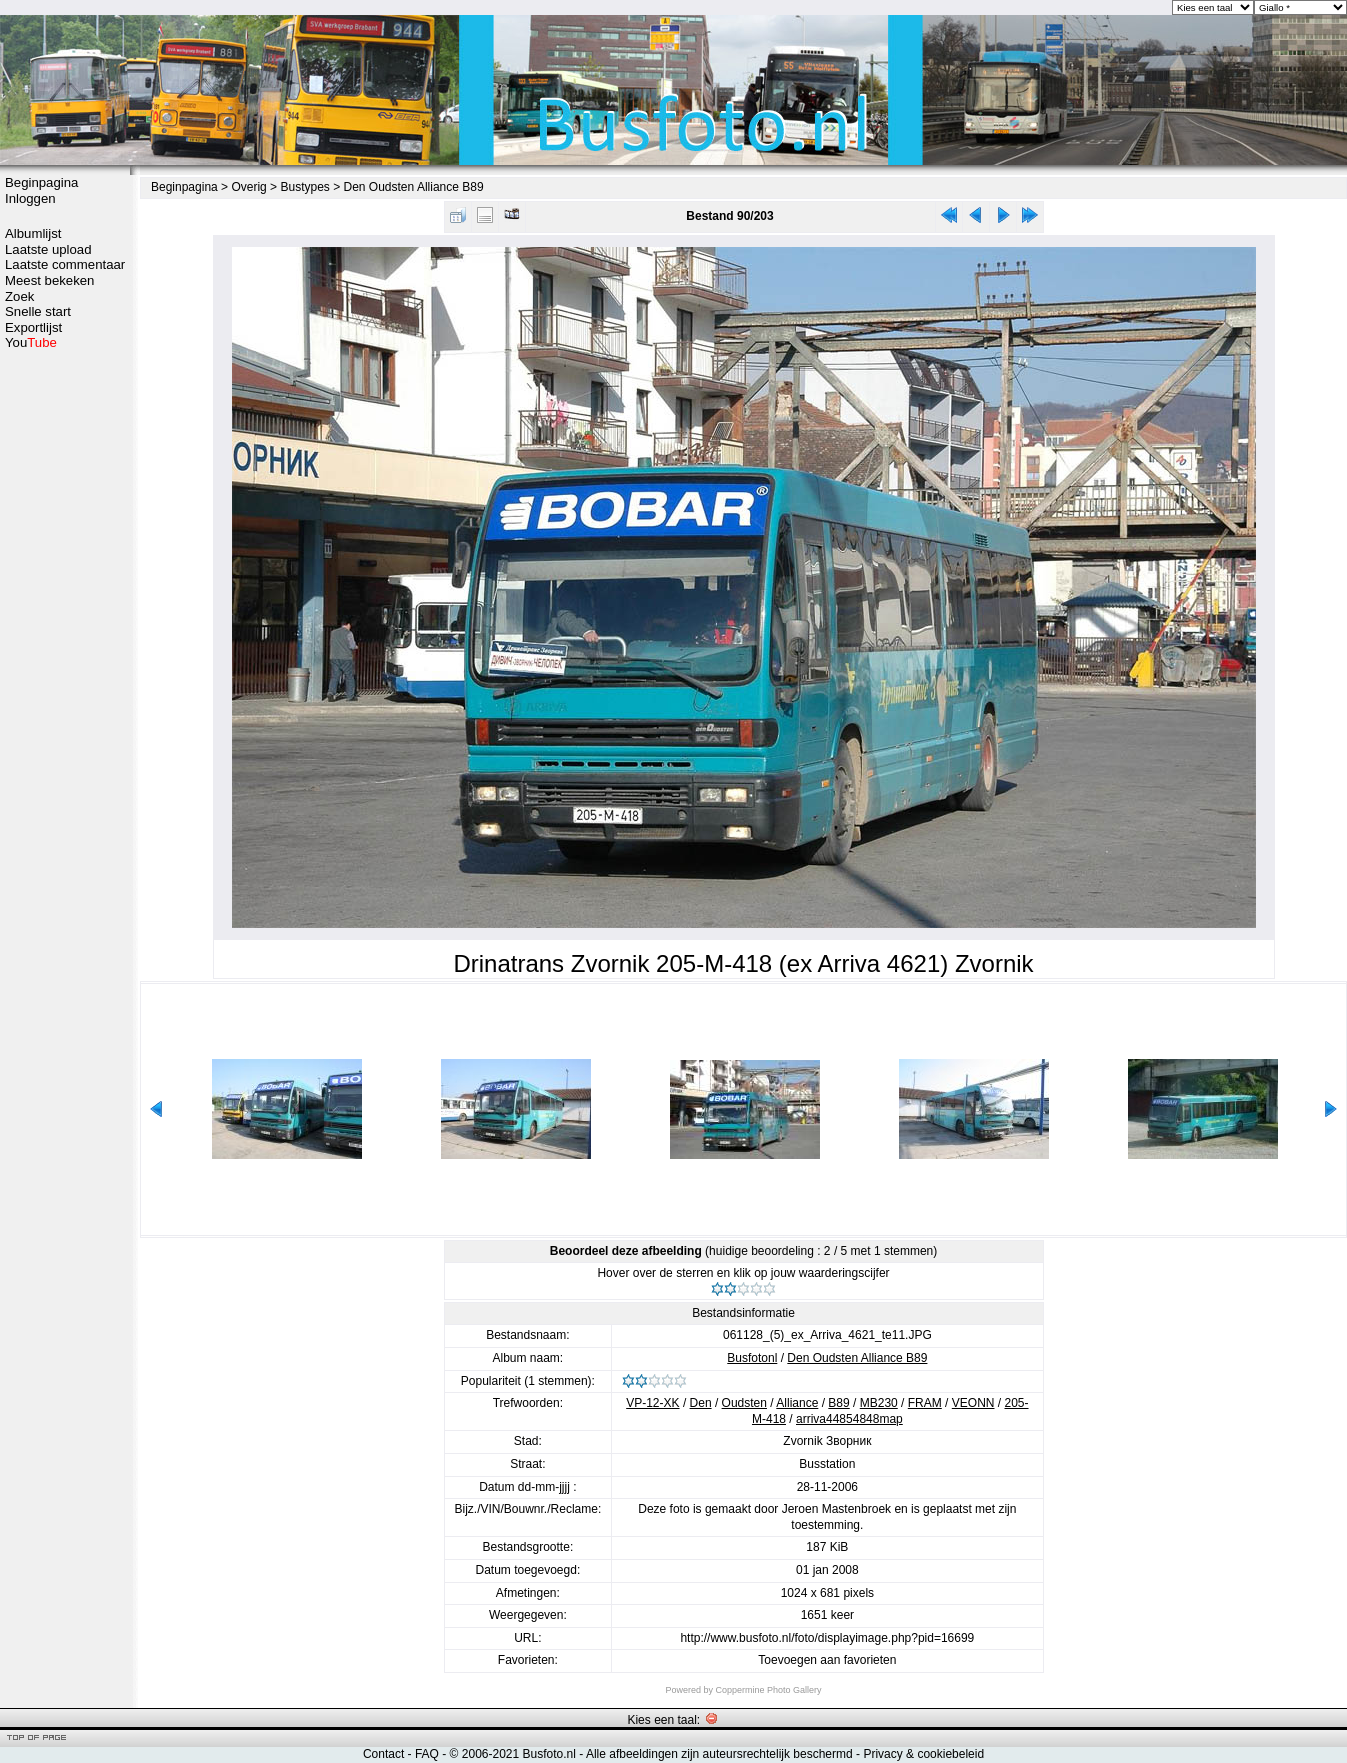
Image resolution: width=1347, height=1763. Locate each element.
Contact (383, 1754)
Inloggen (30, 198)
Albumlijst (33, 233)
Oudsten (744, 1403)
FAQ (427, 1754)
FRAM (925, 1403)
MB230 (879, 1403)
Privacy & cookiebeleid (923, 1754)
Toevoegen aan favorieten (827, 1660)
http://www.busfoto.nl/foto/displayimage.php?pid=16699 (827, 1638)
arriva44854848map (849, 1419)
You (31, 342)
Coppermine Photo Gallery (768, 1690)
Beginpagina (41, 182)
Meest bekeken (49, 280)
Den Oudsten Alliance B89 (414, 187)
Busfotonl (752, 1358)
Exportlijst (33, 327)
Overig (248, 187)
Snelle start (38, 311)
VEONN (973, 1403)
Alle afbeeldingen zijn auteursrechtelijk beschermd (719, 1754)
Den (701, 1403)
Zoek (19, 296)
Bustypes (304, 187)
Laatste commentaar (65, 264)
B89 (838, 1403)
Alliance (797, 1403)
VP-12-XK (652, 1403)
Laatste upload (48, 249)
